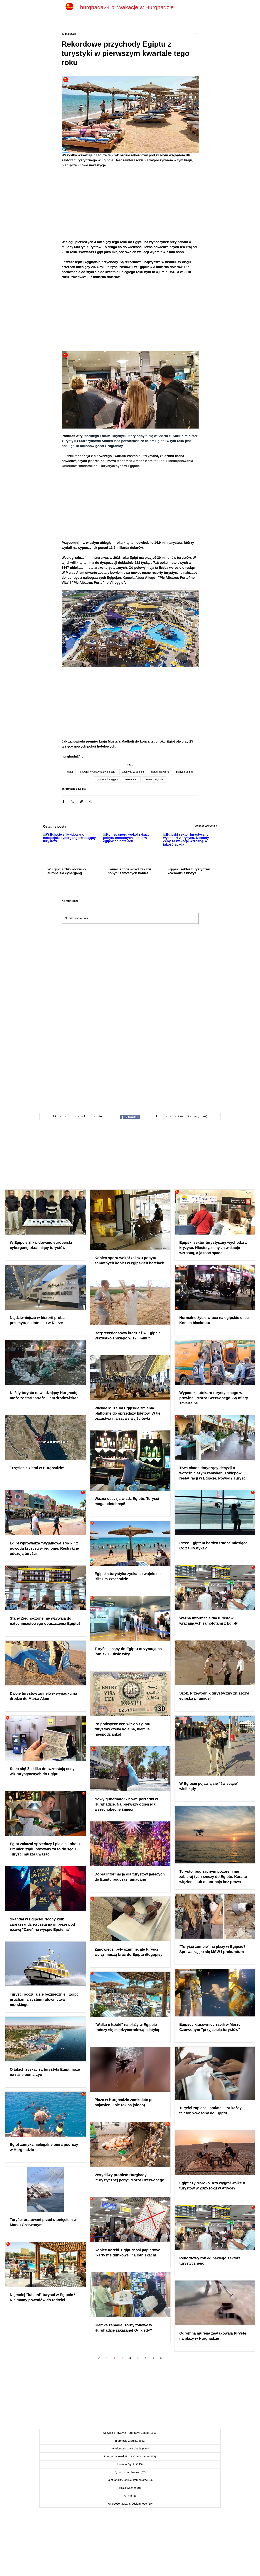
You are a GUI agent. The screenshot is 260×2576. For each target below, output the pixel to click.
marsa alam (131, 779)
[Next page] (153, 2358)
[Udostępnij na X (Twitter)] (72, 801)
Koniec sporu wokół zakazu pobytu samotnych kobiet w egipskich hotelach (129, 871)
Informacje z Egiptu (74, 788)
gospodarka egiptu (107, 779)
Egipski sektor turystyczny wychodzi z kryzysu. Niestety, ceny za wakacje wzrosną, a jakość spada (189, 871)
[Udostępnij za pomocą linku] (81, 801)
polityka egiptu (184, 771)
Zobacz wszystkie (206, 825)
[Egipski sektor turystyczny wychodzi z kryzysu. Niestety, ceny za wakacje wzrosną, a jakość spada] (190, 848)
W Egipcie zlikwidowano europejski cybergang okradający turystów (67, 871)
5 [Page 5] (145, 2357)
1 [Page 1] (114, 2357)
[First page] (99, 2358)
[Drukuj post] (90, 801)
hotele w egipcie (154, 779)
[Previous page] (106, 2358)
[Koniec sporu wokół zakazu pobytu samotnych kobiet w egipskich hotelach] (130, 848)
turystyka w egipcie (133, 771)
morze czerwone (160, 771)
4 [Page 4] (138, 2357)
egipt (70, 771)
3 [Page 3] (130, 2357)
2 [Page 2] (122, 2357)
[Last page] (161, 2358)
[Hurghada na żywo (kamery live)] (182, 1116)
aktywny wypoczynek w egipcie (97, 771)
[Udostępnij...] (130, 1117)
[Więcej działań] (196, 34)
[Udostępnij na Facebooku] (63, 801)
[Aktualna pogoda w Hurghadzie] (77, 1116)
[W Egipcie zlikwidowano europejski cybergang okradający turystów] (70, 848)
